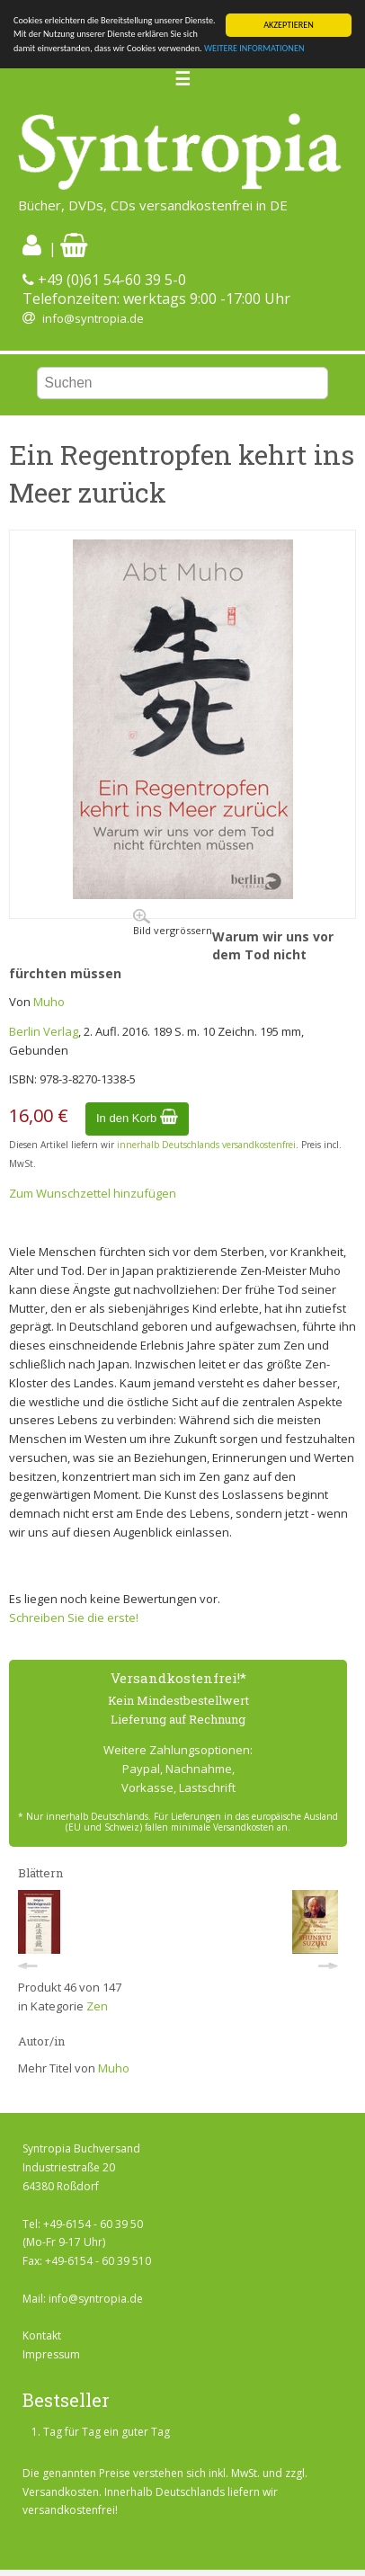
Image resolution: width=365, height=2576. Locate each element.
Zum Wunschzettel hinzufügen (92, 1193)
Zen (97, 2006)
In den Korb (137, 1118)
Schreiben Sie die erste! (73, 1617)
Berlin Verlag (43, 1031)
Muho (49, 1002)
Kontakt (41, 2335)
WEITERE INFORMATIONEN (254, 48)
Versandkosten (60, 2492)
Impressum (51, 2354)
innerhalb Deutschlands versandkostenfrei (206, 1144)
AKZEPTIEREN (288, 25)
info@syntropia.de (93, 318)
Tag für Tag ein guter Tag (106, 2431)
